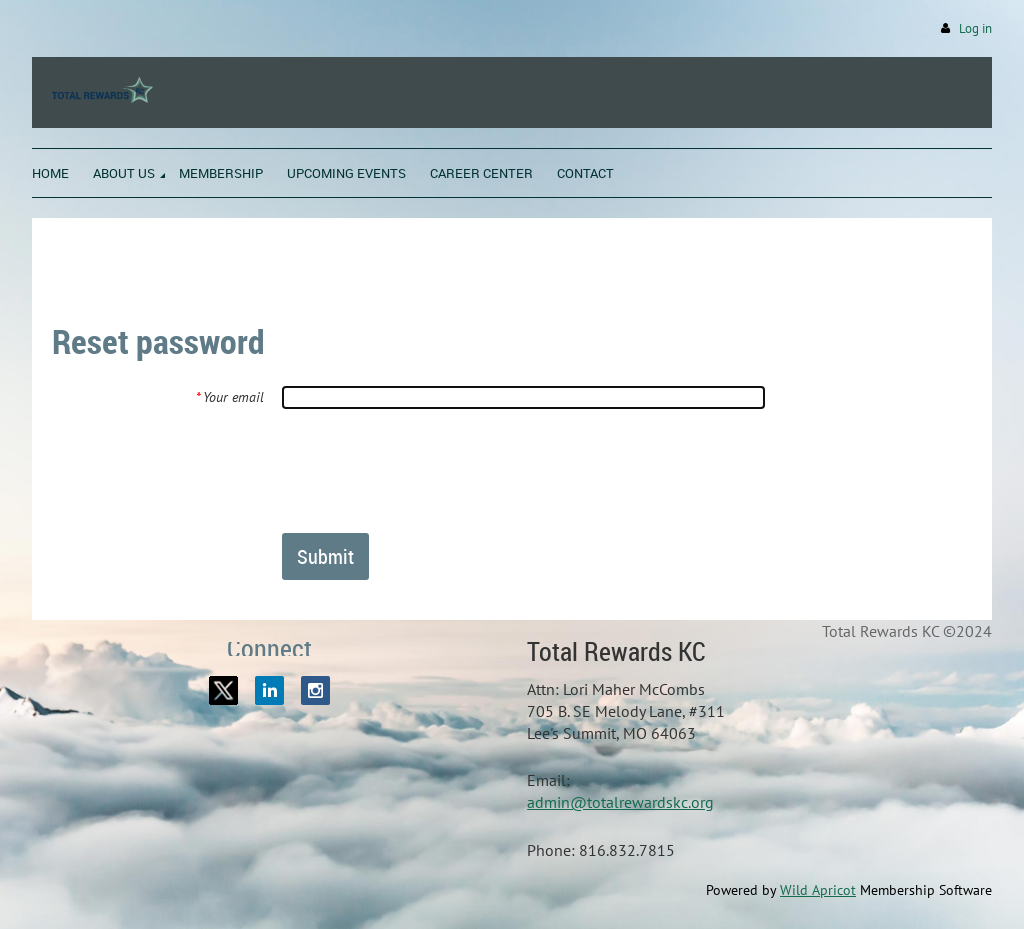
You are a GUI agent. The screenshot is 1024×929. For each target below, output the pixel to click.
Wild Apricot (818, 890)
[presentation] (434, 470)
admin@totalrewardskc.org (620, 802)
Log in (975, 28)
